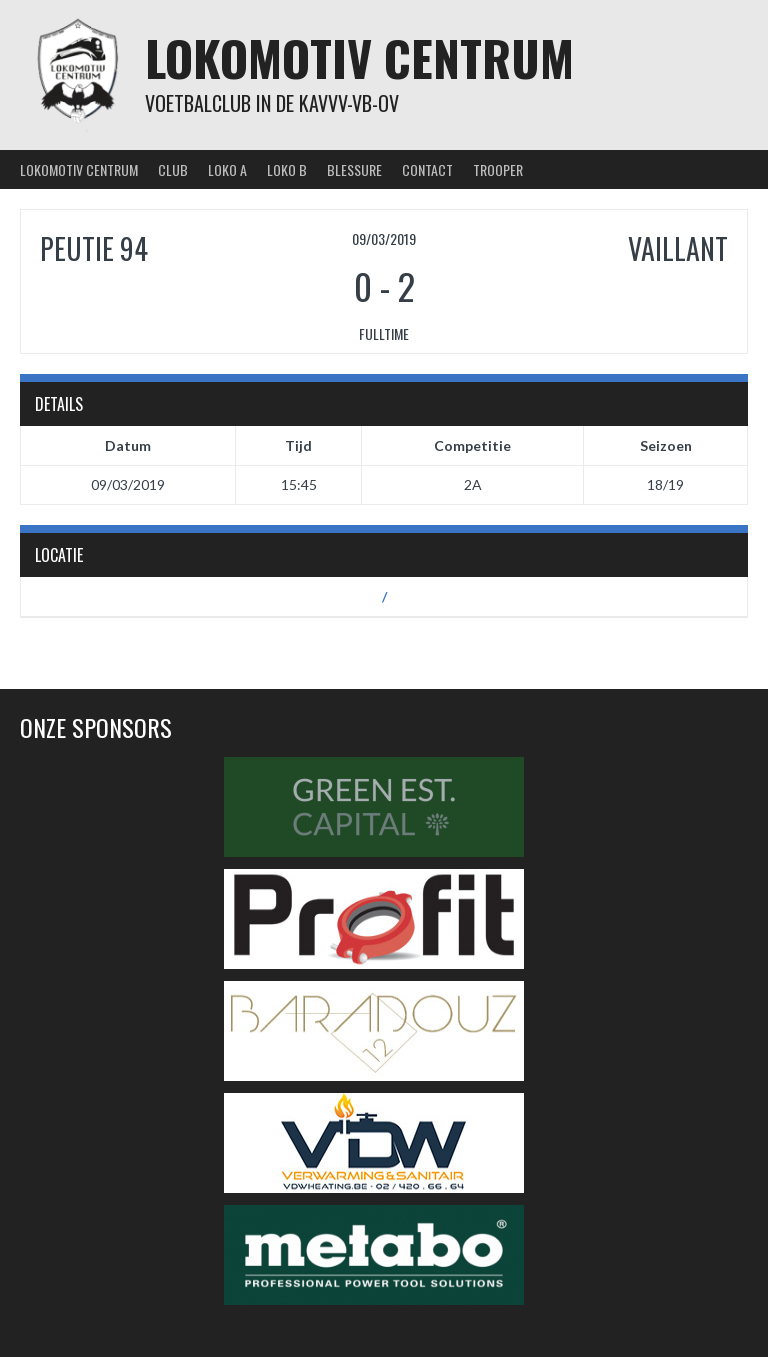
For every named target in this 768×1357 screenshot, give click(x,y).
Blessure (354, 169)
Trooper (498, 169)
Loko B (287, 169)
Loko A (227, 169)
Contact (427, 169)
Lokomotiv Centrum (359, 57)
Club (173, 169)
